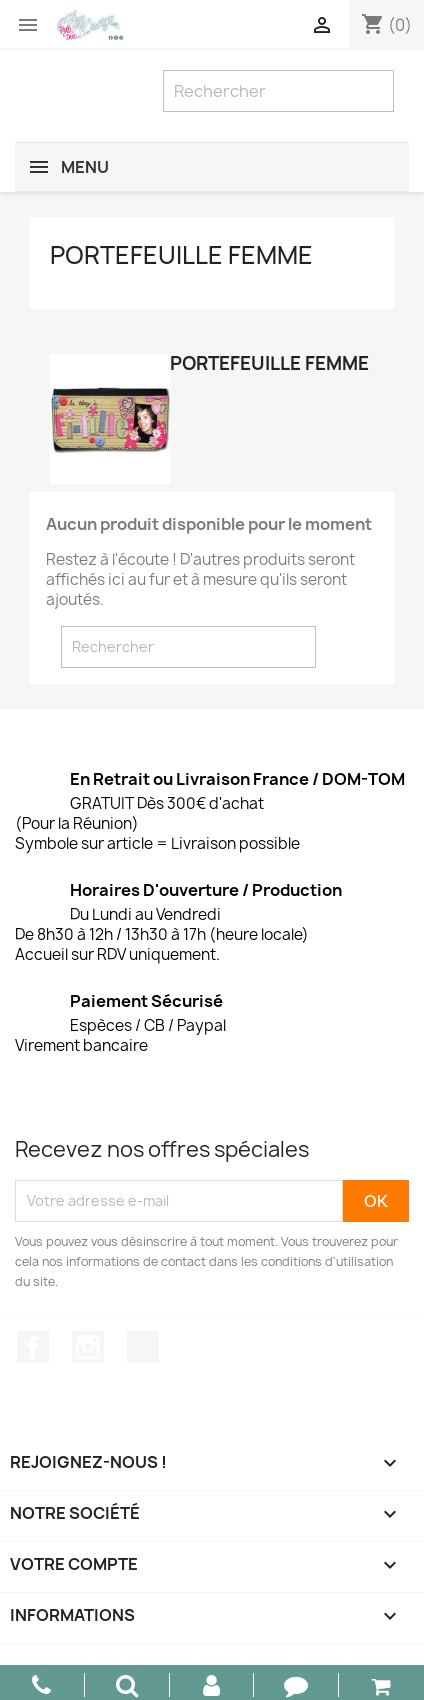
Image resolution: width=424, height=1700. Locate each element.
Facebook (33, 1347)
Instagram (88, 1347)
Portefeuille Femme (181, 255)
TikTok (143, 1347)
